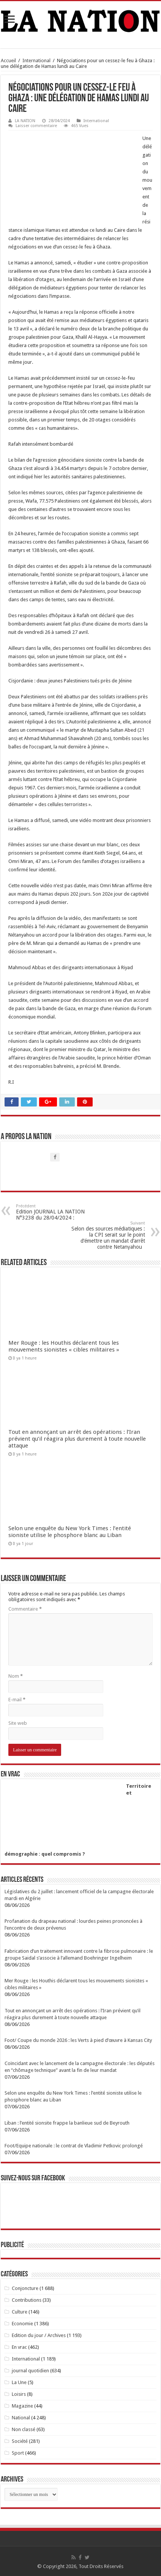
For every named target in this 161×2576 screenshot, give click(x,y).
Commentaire (25, 1609)
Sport (18, 2453)
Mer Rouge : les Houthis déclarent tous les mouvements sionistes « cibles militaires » (63, 1346)
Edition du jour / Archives (39, 2335)
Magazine (22, 2406)
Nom (15, 1676)
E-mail (16, 1699)
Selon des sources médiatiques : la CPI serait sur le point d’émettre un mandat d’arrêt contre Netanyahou (106, 1235)
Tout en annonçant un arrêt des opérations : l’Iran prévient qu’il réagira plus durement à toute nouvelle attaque (77, 1439)
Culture (19, 2312)
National (21, 2417)
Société (20, 2441)
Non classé (23, 2429)
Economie (22, 2323)
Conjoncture (25, 2288)
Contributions (26, 2300)
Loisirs (19, 2394)
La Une (19, 2382)
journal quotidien (30, 2370)
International (36, 60)
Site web (17, 1723)
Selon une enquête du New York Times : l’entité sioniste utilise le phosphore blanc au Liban (69, 1532)
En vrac (19, 2347)
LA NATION (25, 120)
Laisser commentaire (36, 125)
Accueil (8, 60)
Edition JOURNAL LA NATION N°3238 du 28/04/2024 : (55, 1212)
